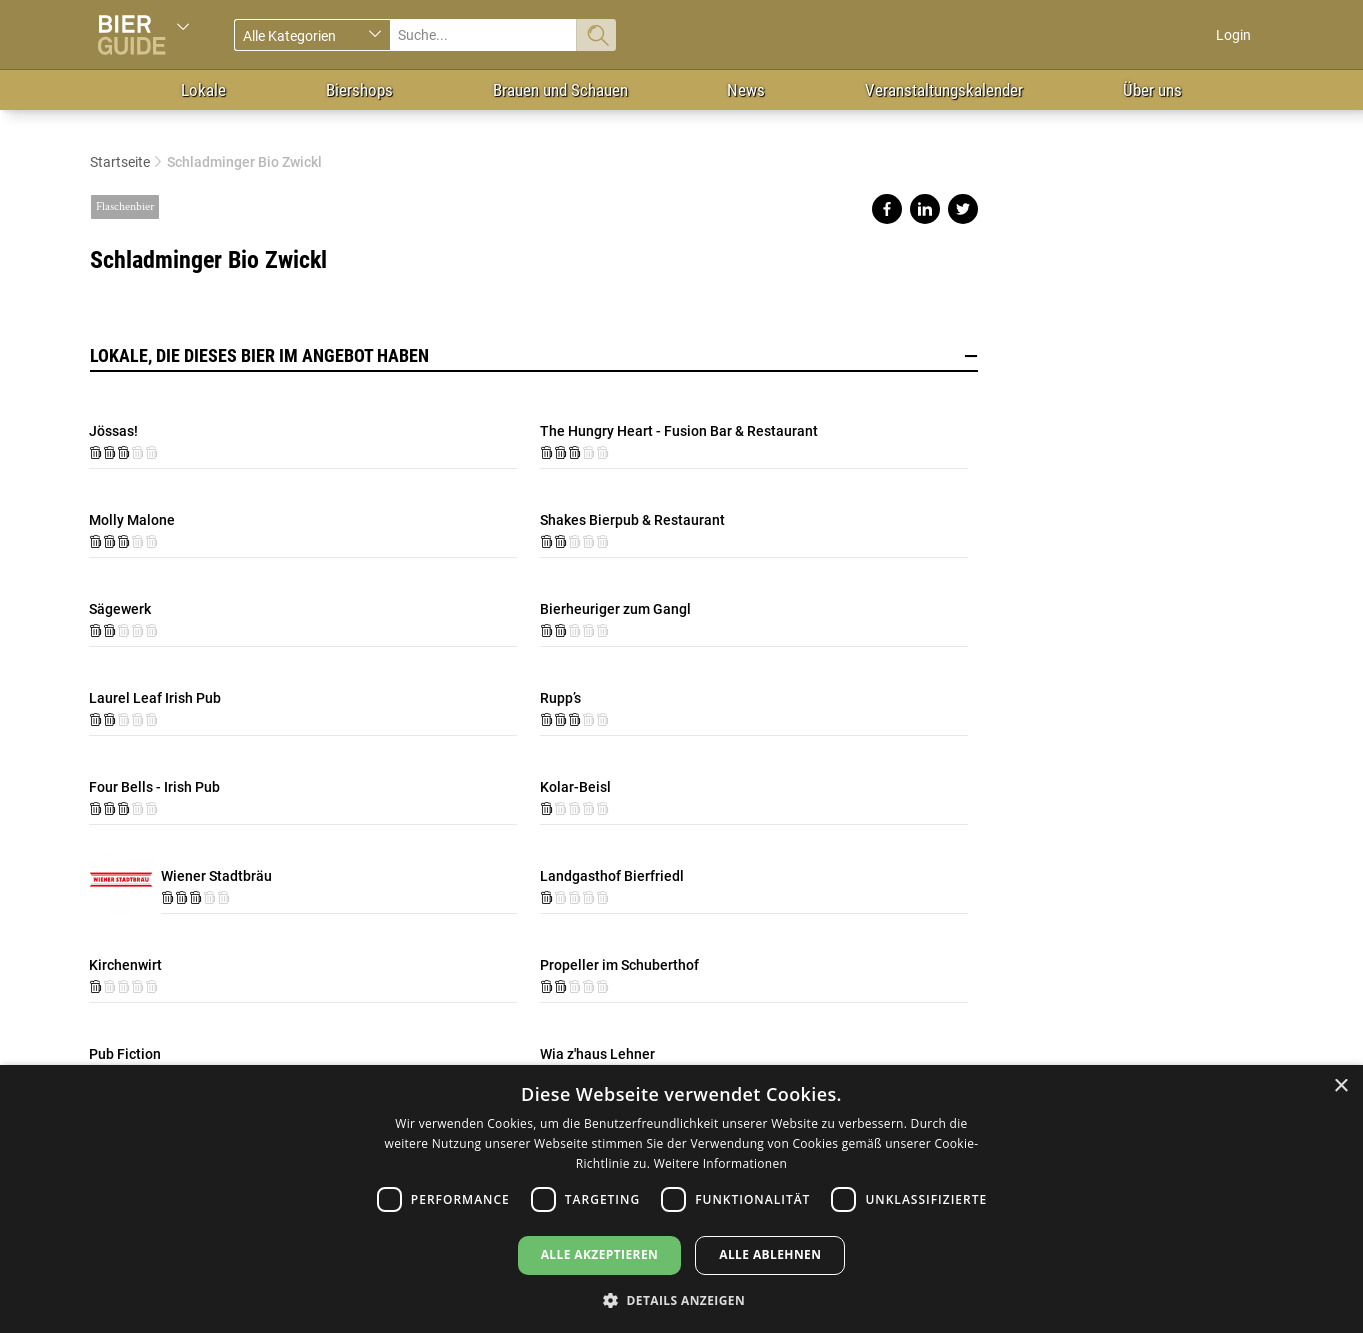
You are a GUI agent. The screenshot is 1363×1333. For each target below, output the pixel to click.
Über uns (1152, 90)
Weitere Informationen (721, 1163)
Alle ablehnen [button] (770, 1254)
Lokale (203, 90)
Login (1233, 35)
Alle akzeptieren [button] (600, 1254)
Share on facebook (887, 209)
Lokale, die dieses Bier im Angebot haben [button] (534, 356)
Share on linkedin (925, 209)
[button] (681, 1299)
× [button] (1340, 1086)
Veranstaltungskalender (944, 90)
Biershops (359, 90)
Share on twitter (963, 209)
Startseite (120, 162)
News (746, 90)
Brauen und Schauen (560, 90)
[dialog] (681, 1199)
